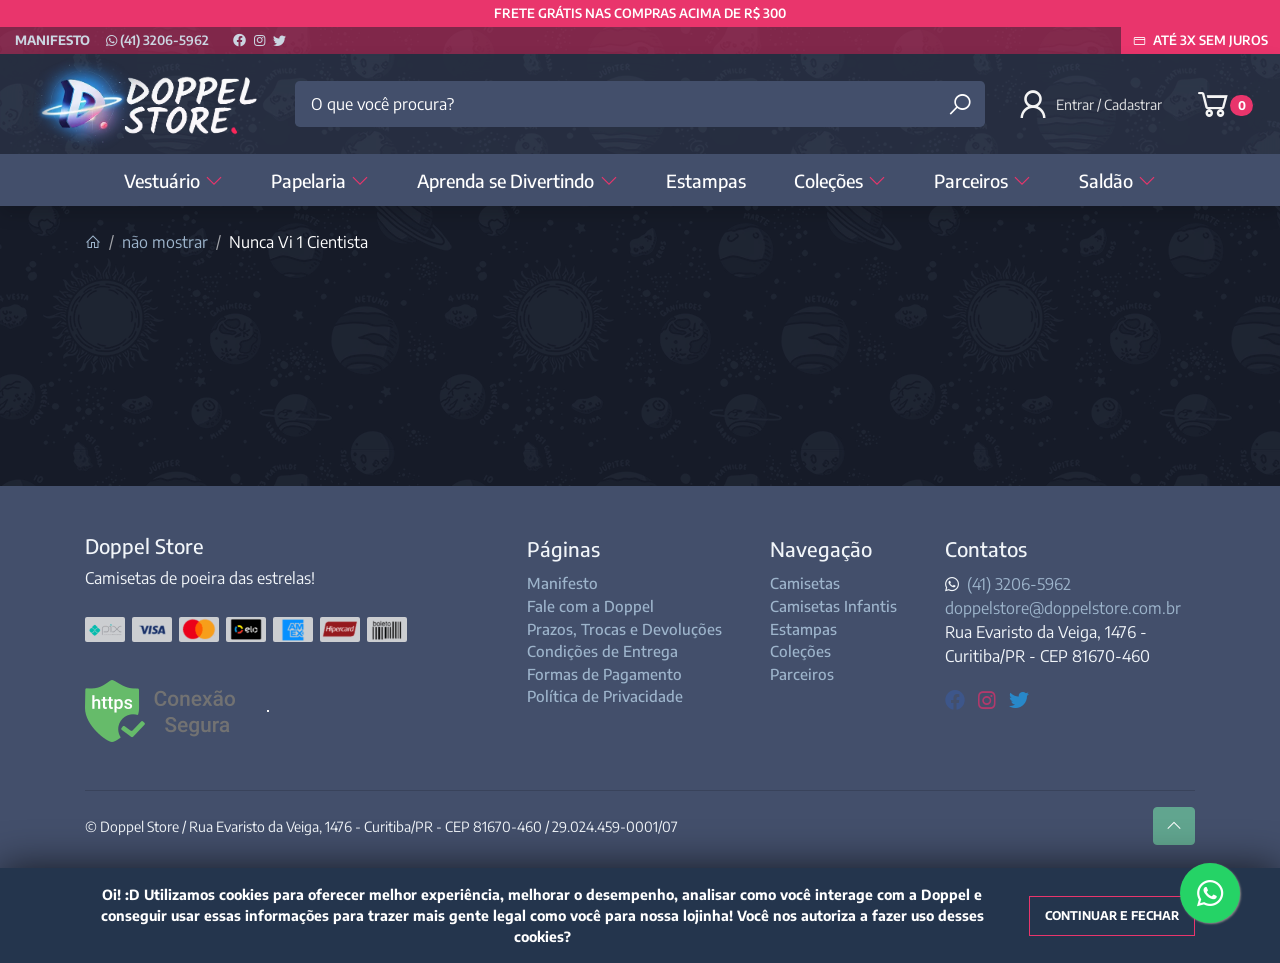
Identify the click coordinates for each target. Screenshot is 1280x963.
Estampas (706, 180)
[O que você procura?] (640, 104)
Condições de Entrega (602, 651)
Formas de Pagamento (604, 674)
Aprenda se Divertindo (517, 180)
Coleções (840, 180)
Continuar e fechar (1112, 915)
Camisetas (805, 583)
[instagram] (989, 698)
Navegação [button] (821, 548)
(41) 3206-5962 (157, 40)
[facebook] (957, 698)
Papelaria (320, 180)
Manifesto (52, 40)
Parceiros (982, 180)
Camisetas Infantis (833, 606)
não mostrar (165, 242)
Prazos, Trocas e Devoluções (624, 629)
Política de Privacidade (605, 696)
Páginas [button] (563, 548)
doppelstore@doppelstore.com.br (1063, 608)
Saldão (1117, 180)
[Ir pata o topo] (1174, 826)
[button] (1092, 104)
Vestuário (173, 180)
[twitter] (1019, 698)
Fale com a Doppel (590, 606)
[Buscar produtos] (960, 104)
